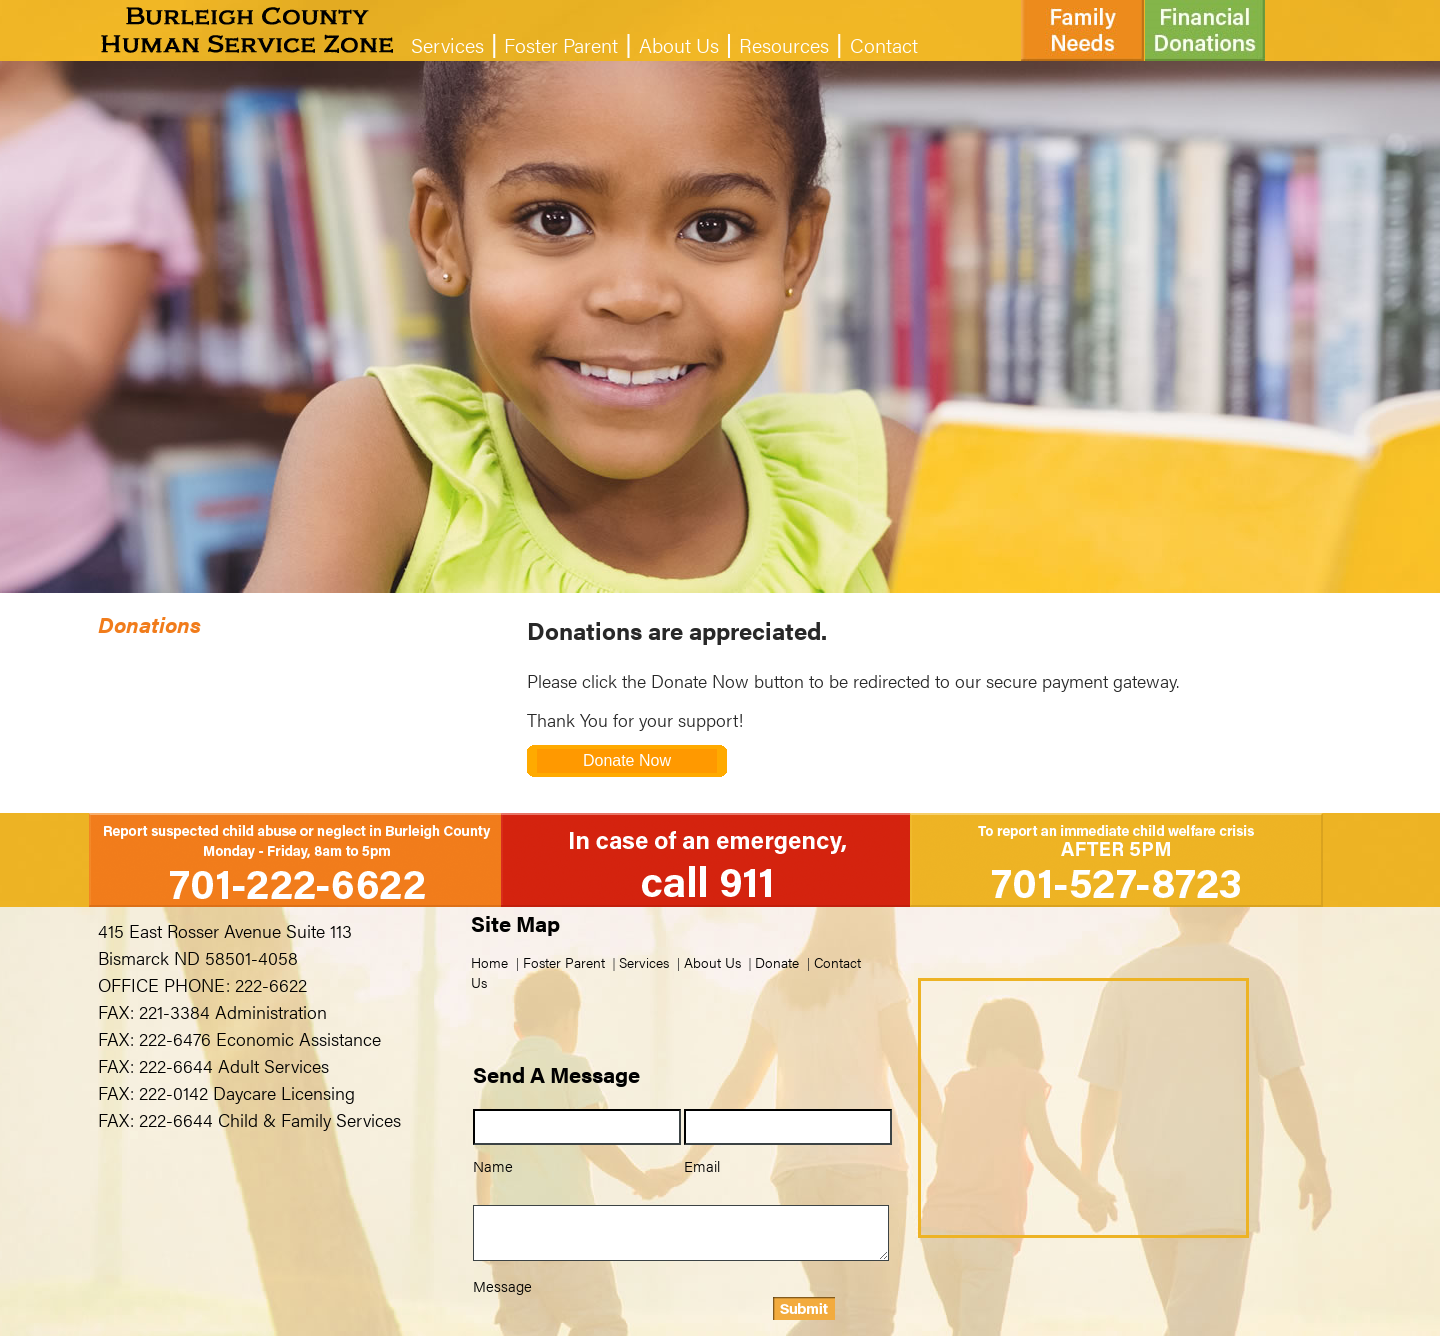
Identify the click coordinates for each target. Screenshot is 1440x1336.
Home (489, 962)
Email (702, 1165)
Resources (784, 44)
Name (493, 1165)
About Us (679, 44)
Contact (884, 44)
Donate (777, 962)
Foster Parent (561, 44)
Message (502, 1285)
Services (447, 44)
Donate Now (627, 760)
